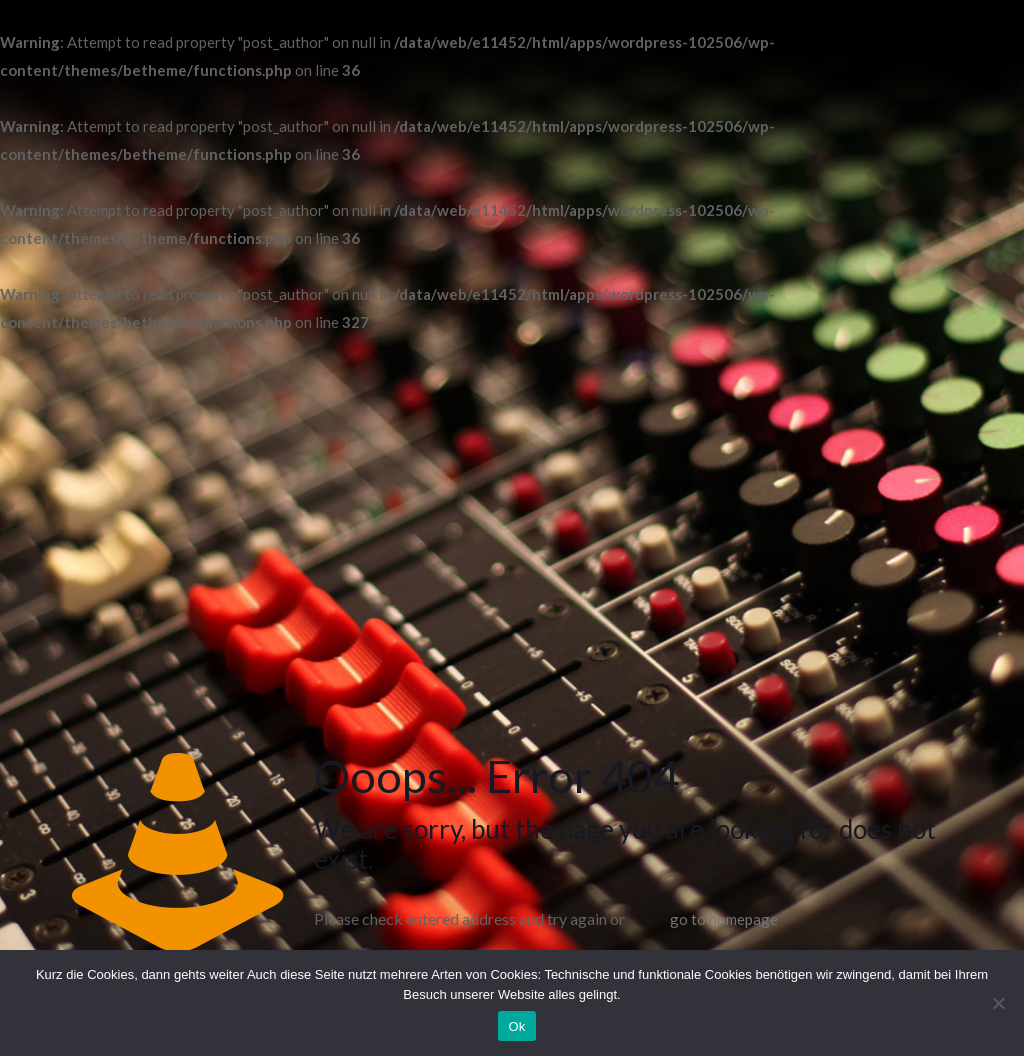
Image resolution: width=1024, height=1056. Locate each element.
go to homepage (724, 919)
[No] (999, 1003)
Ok (516, 1026)
